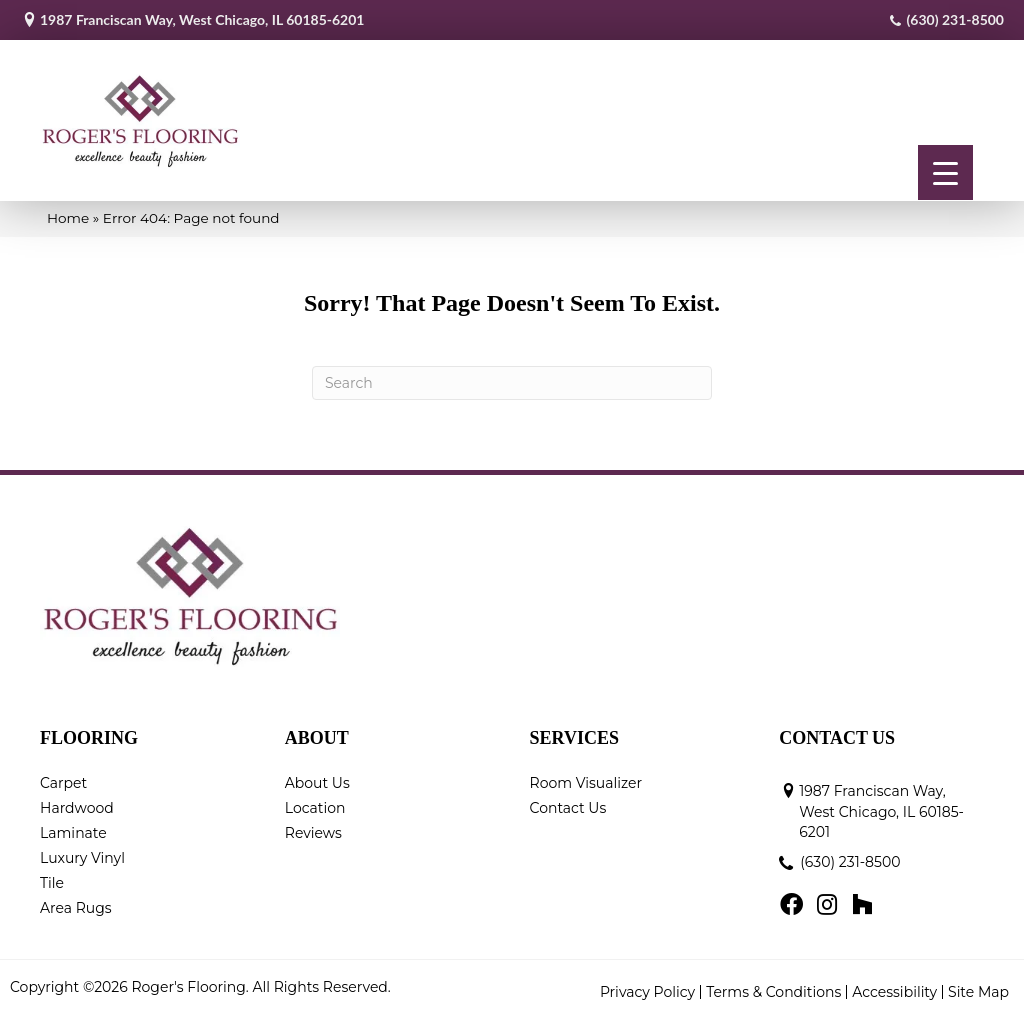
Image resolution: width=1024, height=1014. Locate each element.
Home (68, 218)
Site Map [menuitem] (978, 992)
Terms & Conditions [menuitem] (773, 992)
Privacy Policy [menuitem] (647, 992)
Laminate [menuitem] (73, 833)
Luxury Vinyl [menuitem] (82, 858)
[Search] (512, 383)
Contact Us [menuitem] (568, 808)
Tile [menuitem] (52, 883)
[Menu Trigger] (945, 172)
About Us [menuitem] (317, 783)
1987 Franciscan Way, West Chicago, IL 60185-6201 (202, 19)
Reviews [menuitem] (313, 833)
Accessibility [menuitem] (894, 992)
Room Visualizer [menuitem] (586, 783)
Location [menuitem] (315, 808)
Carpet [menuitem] (63, 783)
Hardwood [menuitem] (77, 808)
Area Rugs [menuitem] (76, 908)
